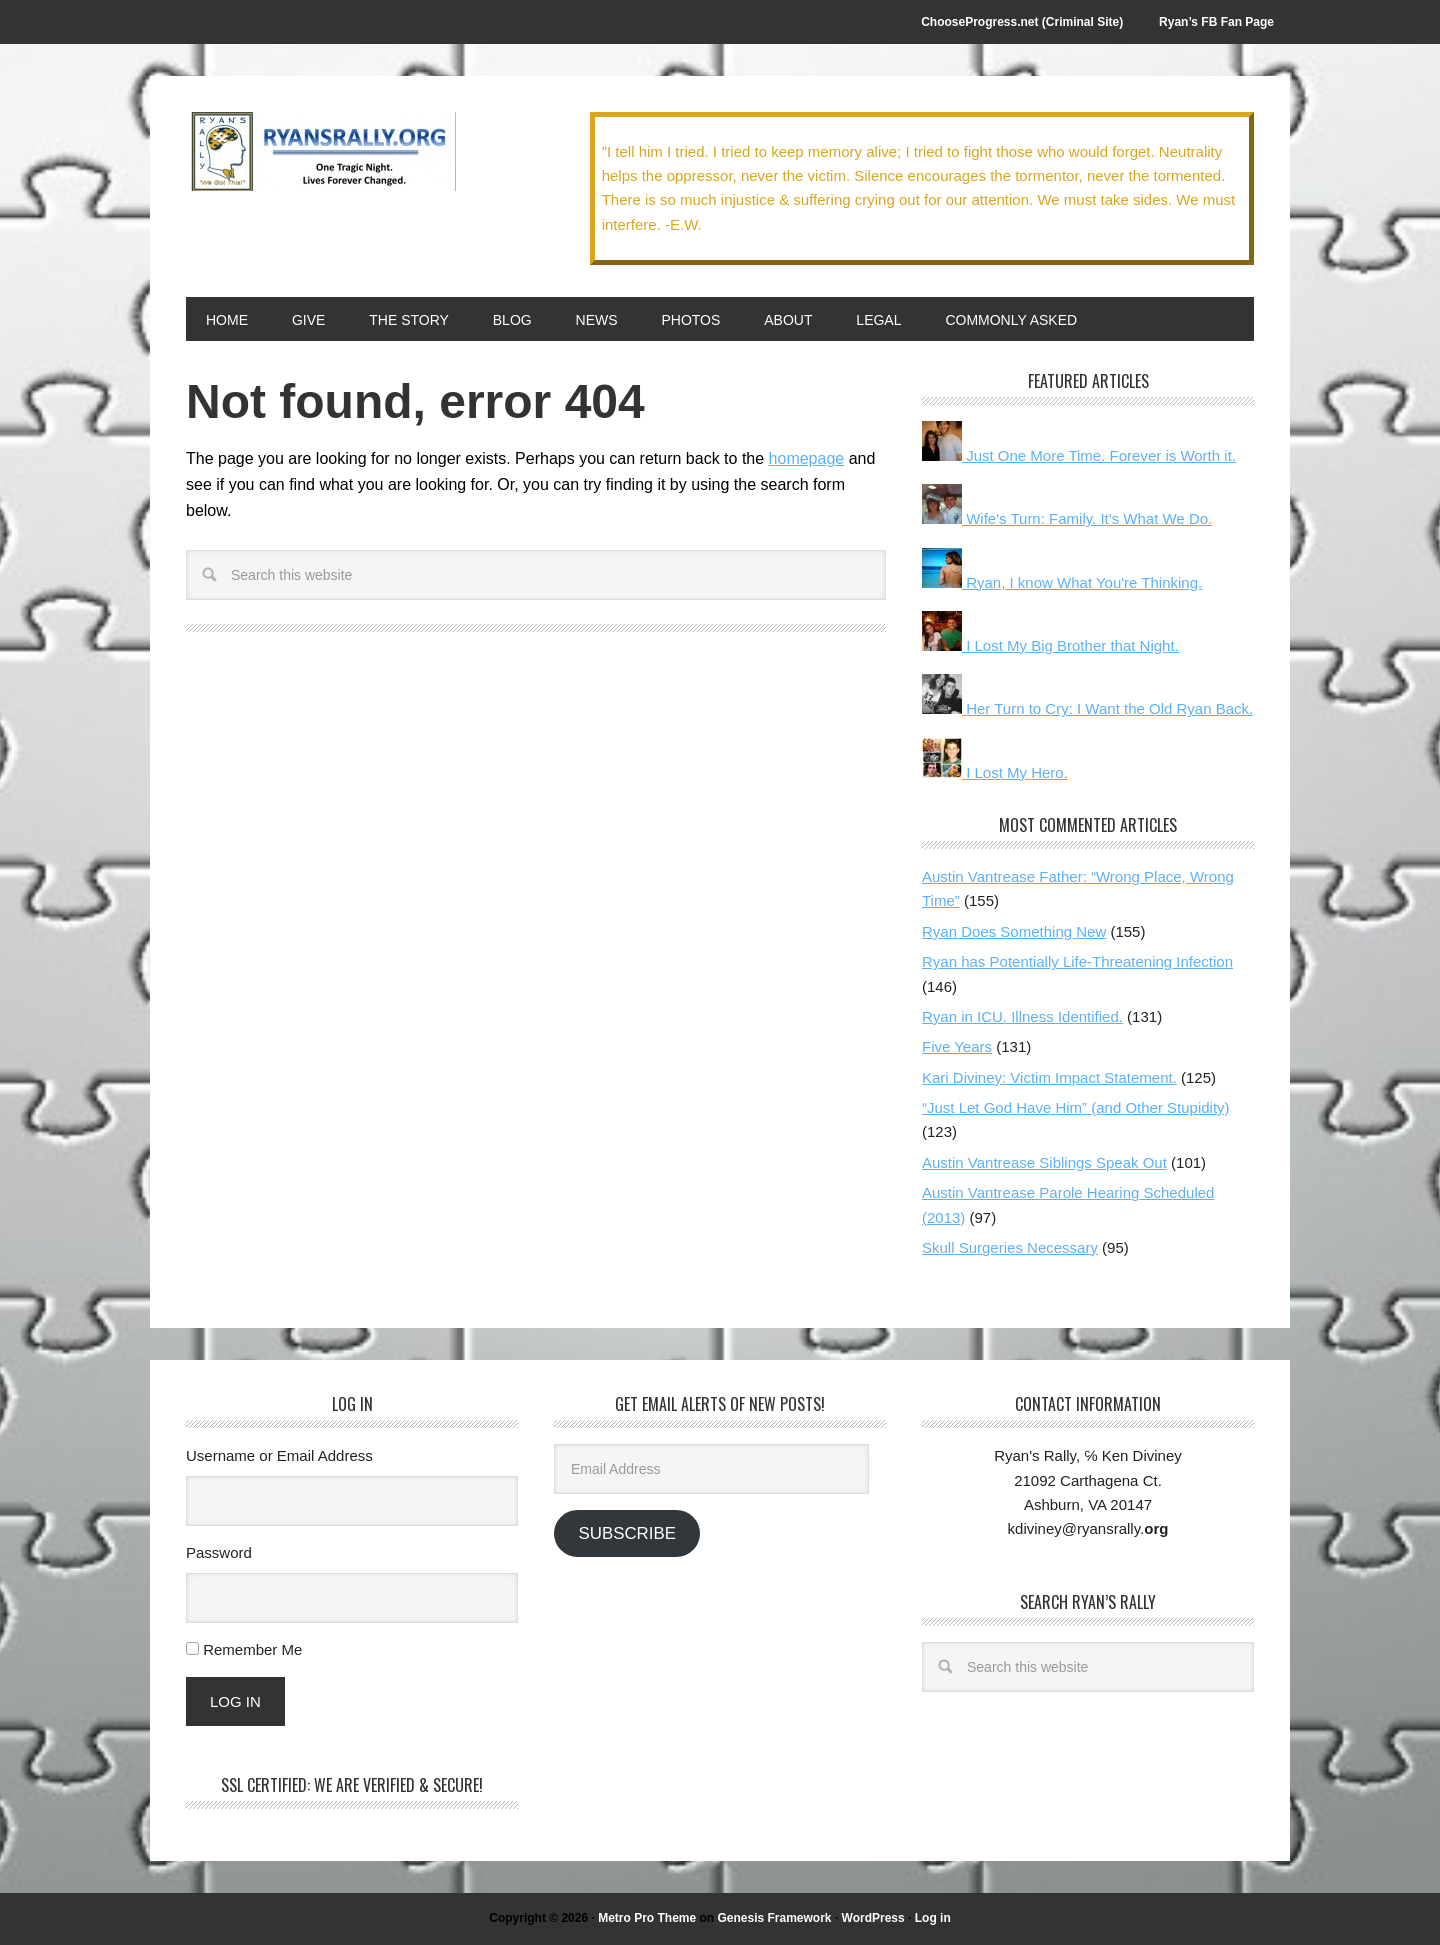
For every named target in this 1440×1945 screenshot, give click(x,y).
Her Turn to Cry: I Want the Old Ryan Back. (1087, 708)
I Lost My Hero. (995, 772)
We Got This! (321, 152)
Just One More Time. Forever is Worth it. (1079, 455)
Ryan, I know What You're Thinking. (1062, 582)
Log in (933, 1918)
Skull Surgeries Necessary (1010, 1247)
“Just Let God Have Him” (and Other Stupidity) (1076, 1107)
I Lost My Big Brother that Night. (1050, 645)
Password (219, 1552)
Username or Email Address (279, 1455)
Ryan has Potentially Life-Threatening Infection (1077, 961)
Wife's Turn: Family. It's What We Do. (1067, 518)
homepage (807, 458)
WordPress (873, 1918)
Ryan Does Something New (1014, 931)
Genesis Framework (774, 1918)
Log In (235, 1701)
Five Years (957, 1046)
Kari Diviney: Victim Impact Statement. (1049, 1077)
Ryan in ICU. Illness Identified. (1022, 1016)
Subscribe (626, 1533)
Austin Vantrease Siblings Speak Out (1044, 1162)
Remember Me (252, 1649)
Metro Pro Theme (647, 1918)
